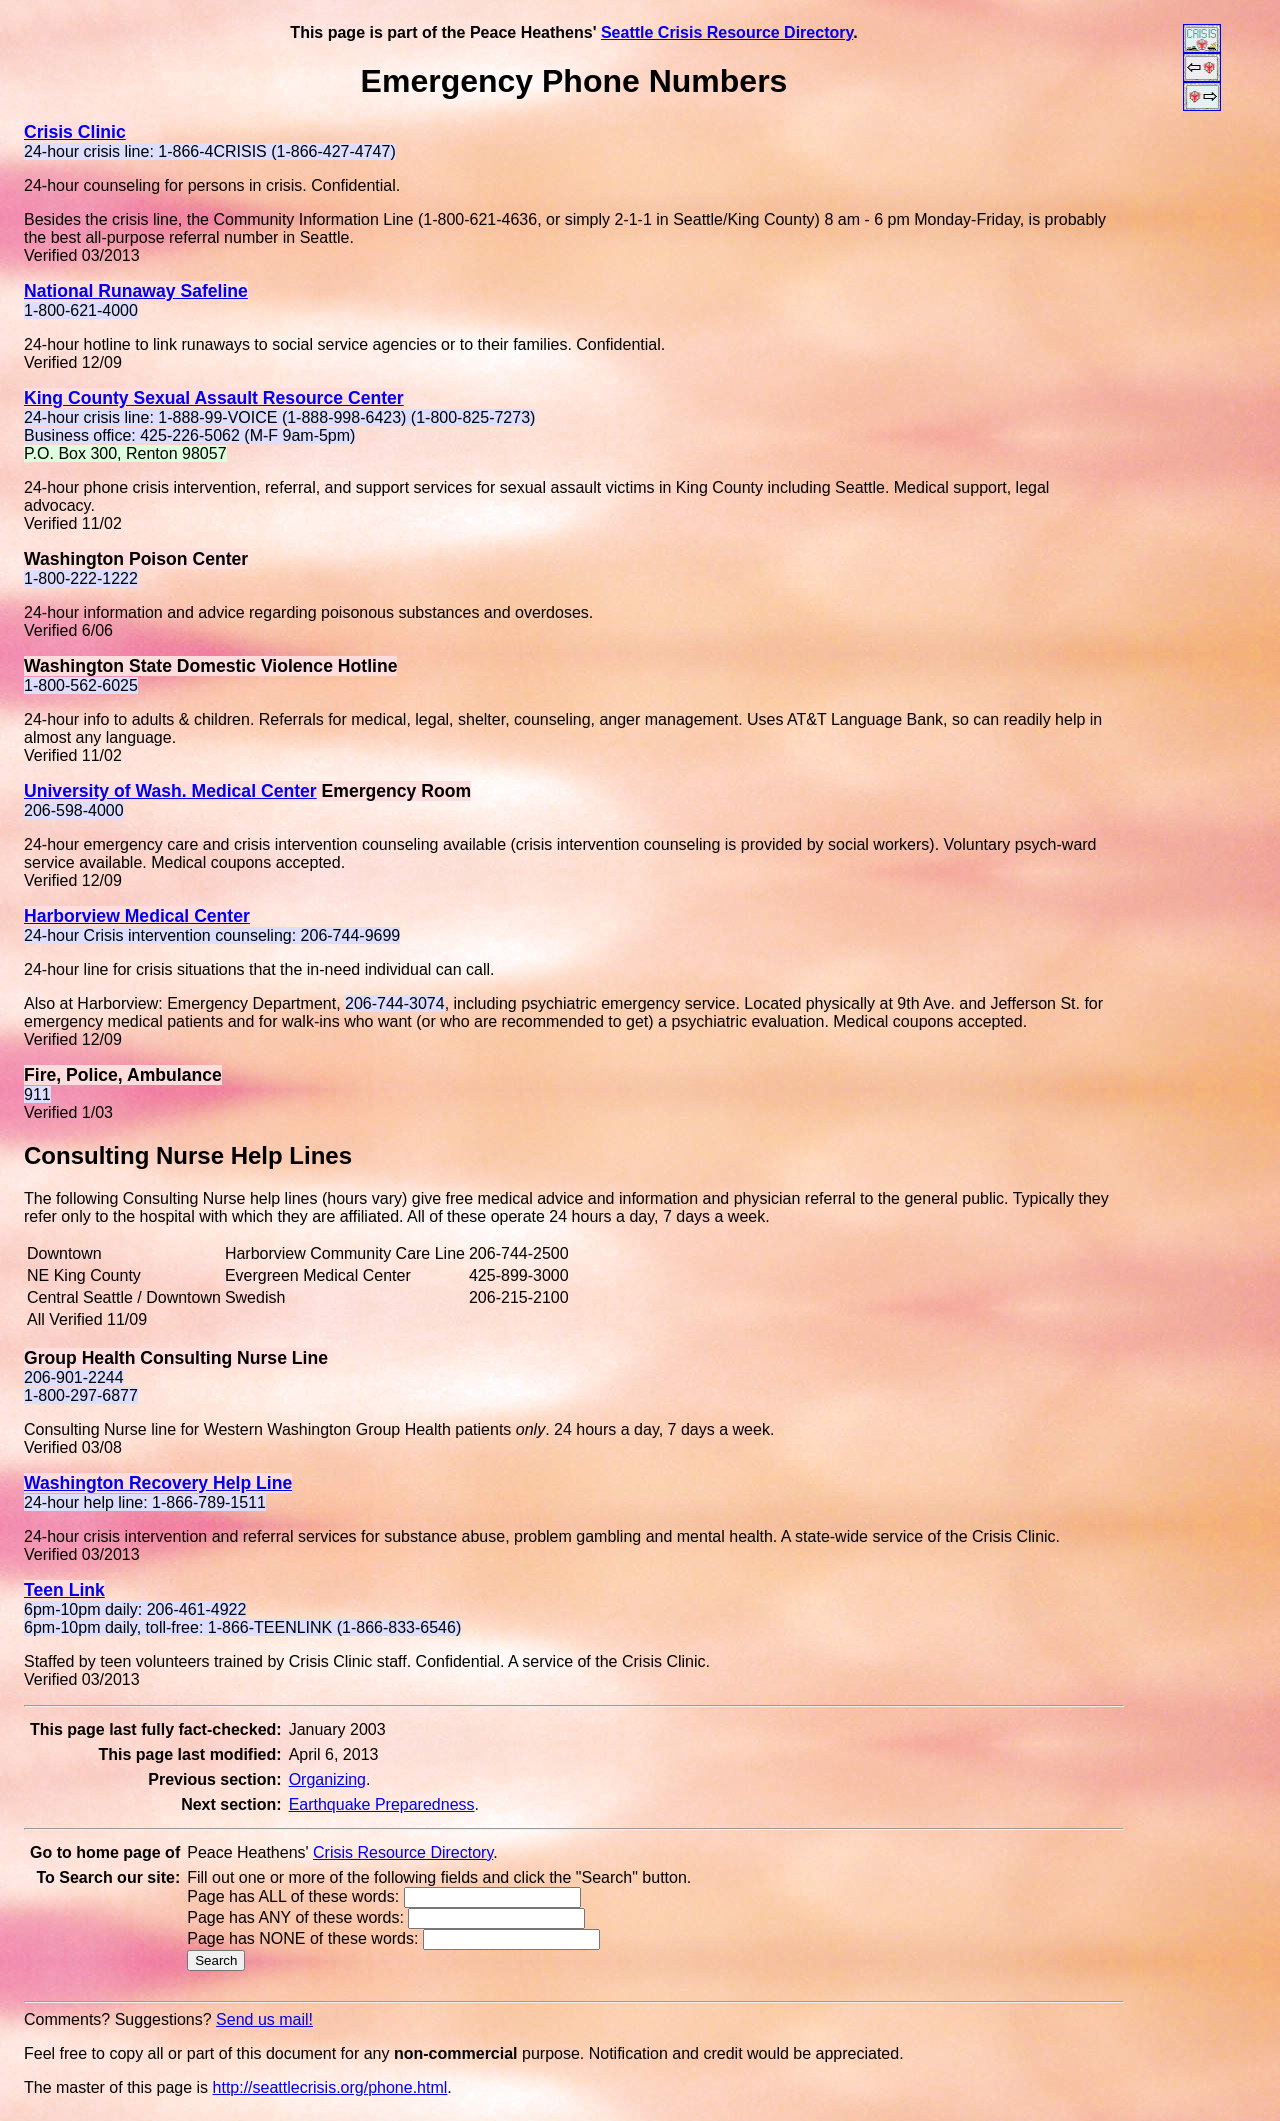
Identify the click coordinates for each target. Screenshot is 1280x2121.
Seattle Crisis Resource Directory (727, 32)
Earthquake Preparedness (382, 1804)
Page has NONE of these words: (302, 1938)
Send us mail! (264, 2019)
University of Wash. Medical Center (170, 791)
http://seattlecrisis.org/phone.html (330, 2087)
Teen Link (64, 1590)
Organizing (327, 1779)
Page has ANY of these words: (295, 1917)
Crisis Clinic (75, 132)
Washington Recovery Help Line (158, 1483)
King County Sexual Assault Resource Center (214, 398)
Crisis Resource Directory (403, 1852)
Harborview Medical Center (137, 916)
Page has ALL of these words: (293, 1896)
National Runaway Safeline (136, 291)
